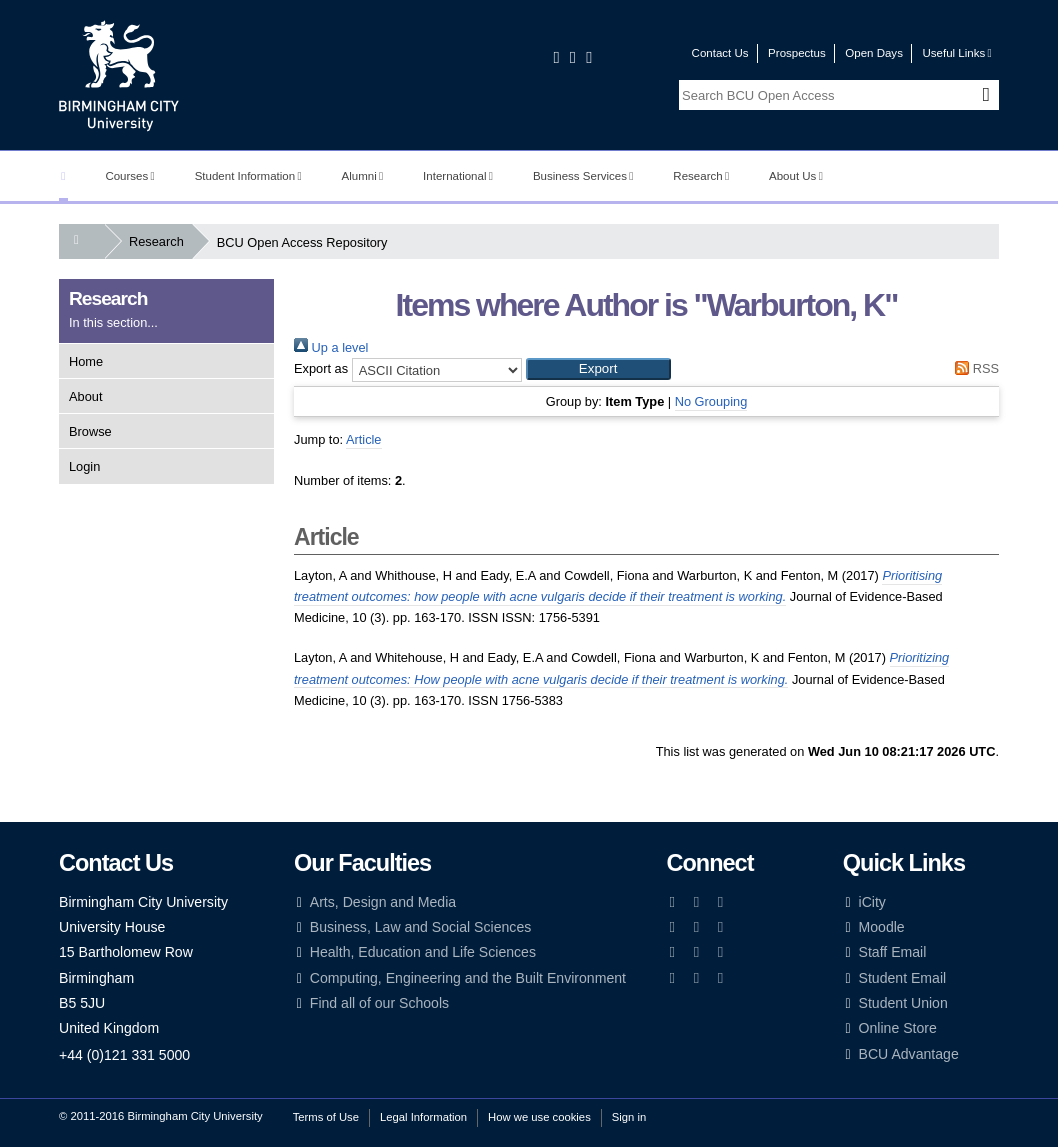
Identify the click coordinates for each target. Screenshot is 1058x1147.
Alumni (363, 176)
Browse (90, 431)
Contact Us (720, 53)
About (85, 396)
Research (701, 176)
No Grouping (711, 401)
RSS (974, 368)
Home (86, 361)
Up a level (331, 347)
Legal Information (423, 1117)
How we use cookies (539, 1117)
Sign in (629, 1117)
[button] (598, 369)
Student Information (248, 176)
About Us (796, 176)
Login (84, 466)
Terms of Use (326, 1117)
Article (364, 439)
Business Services (583, 176)
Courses (129, 176)
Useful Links (956, 53)
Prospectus (797, 53)
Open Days (874, 53)
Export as (321, 368)
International (458, 176)
